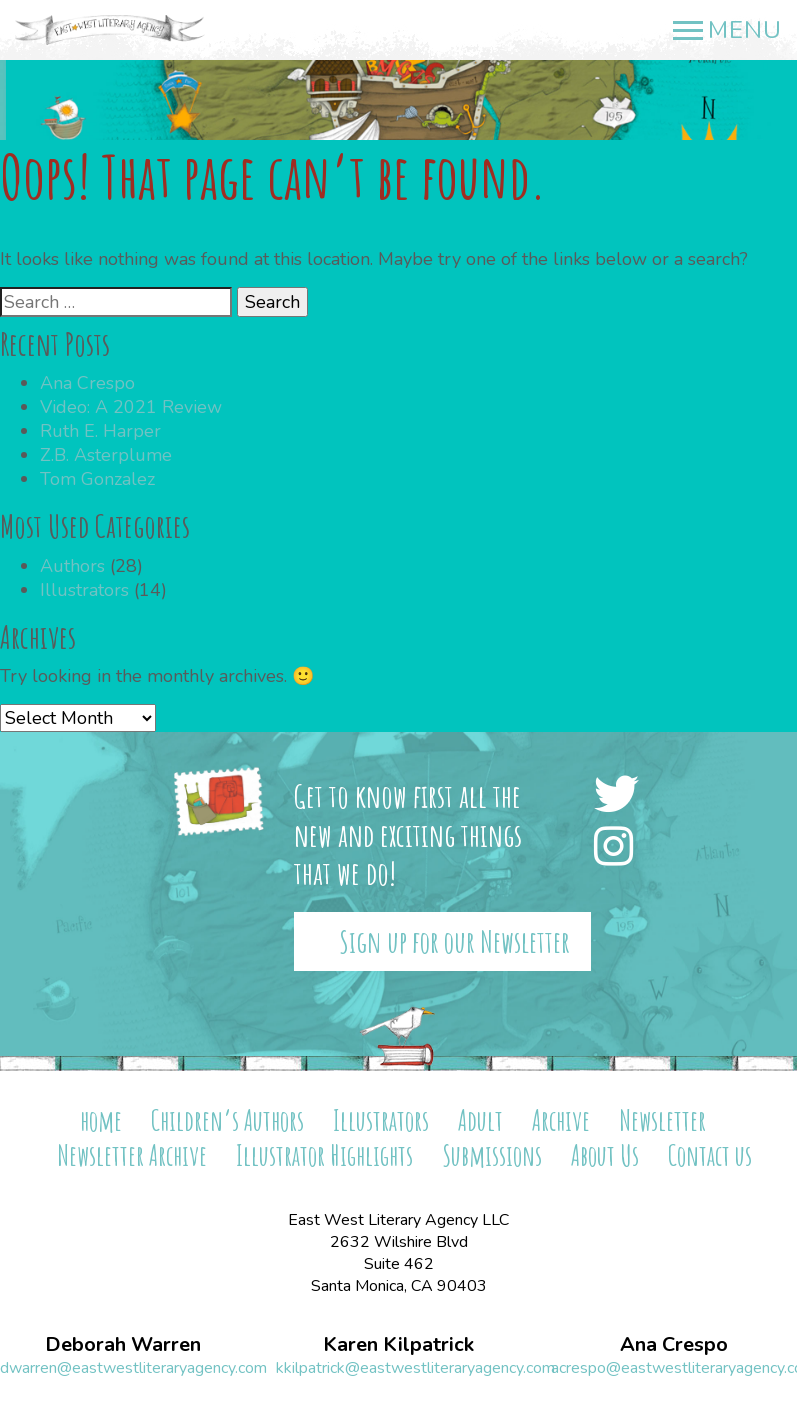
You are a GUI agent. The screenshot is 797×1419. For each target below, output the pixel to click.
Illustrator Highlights (324, 1155)
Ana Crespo (87, 383)
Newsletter (662, 1120)
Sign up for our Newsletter (454, 941)
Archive (561, 1120)
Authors (72, 566)
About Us (605, 1155)
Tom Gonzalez (97, 479)
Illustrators (84, 590)
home (101, 1120)
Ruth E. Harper (100, 431)
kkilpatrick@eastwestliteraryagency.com (415, 1368)
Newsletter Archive (132, 1155)
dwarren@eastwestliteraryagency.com (133, 1368)
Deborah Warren (123, 1345)
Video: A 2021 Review (131, 407)
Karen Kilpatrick (398, 1345)
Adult (480, 1120)
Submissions (492, 1155)
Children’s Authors (227, 1120)
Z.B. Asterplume (106, 455)
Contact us (710, 1155)
